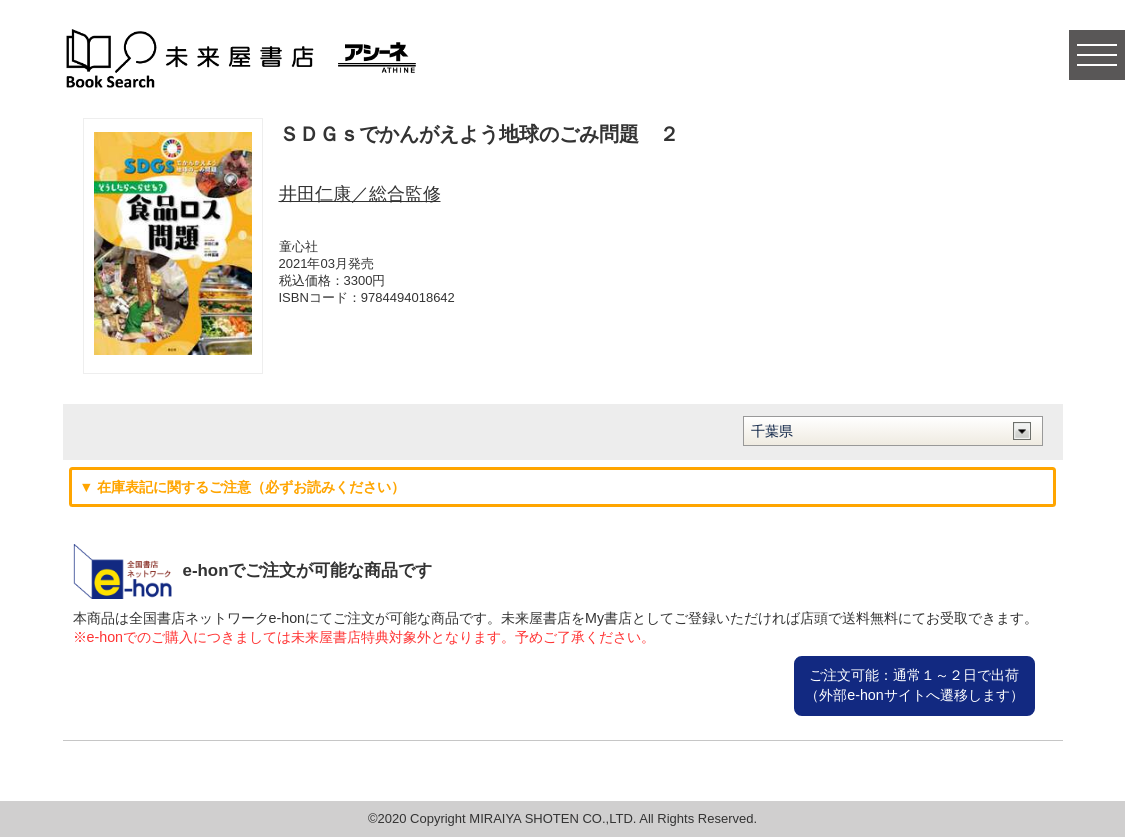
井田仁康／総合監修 (360, 194)
